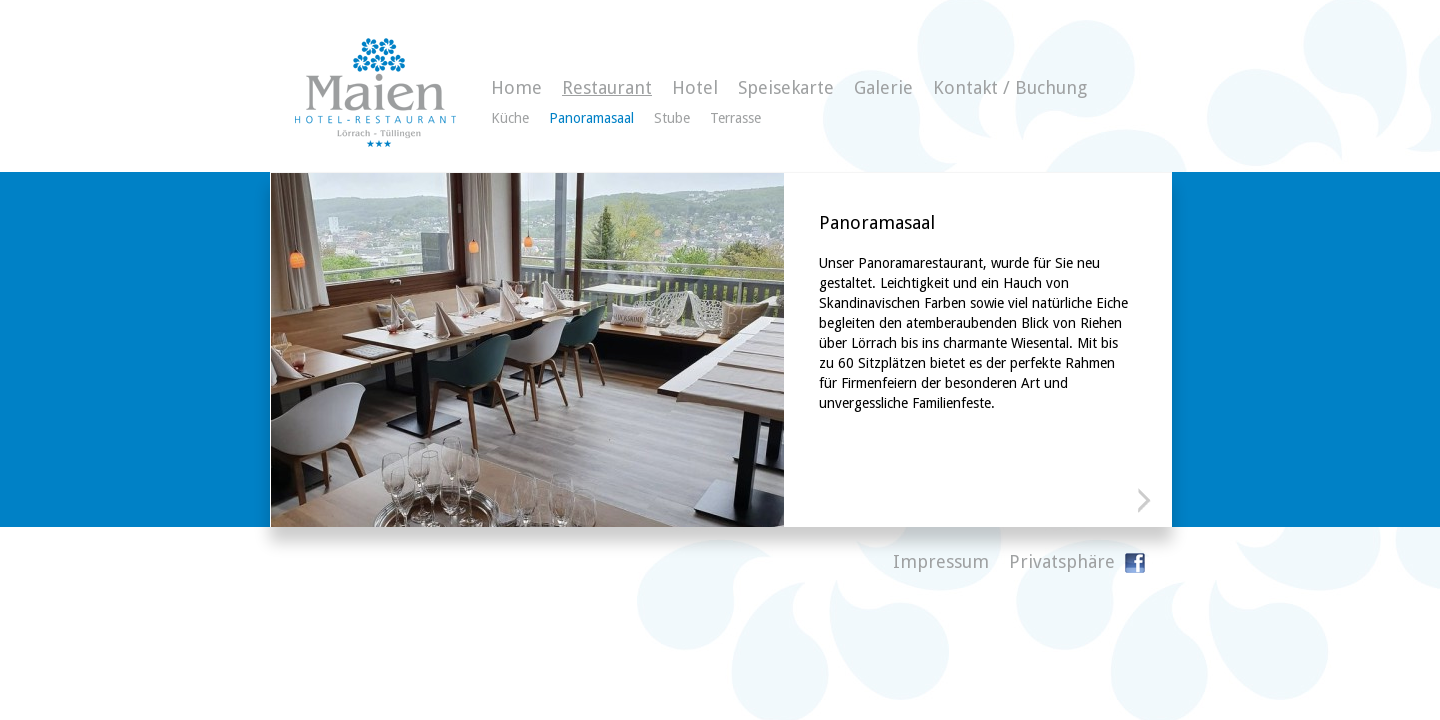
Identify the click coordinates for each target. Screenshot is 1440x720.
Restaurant (607, 87)
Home (516, 87)
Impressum (941, 561)
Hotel (695, 87)
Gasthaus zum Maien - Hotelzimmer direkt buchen (375, 92)
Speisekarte (786, 87)
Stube (672, 118)
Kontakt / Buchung (1010, 87)
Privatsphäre (1062, 561)
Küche (510, 118)
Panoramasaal (591, 118)
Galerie (883, 87)
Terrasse (735, 118)
